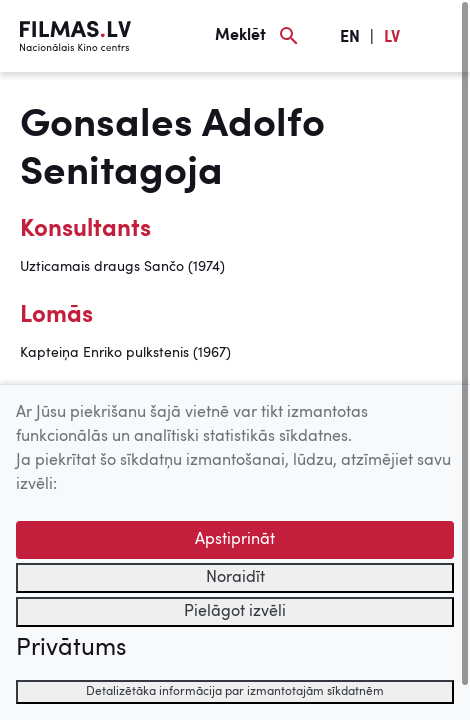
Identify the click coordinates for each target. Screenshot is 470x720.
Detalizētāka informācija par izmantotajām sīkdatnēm (235, 692)
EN (350, 38)
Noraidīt (235, 578)
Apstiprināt (235, 540)
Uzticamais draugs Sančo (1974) (122, 267)
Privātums (71, 649)
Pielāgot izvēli (235, 612)
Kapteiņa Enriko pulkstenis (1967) (125, 353)
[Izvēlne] (440, 36)
